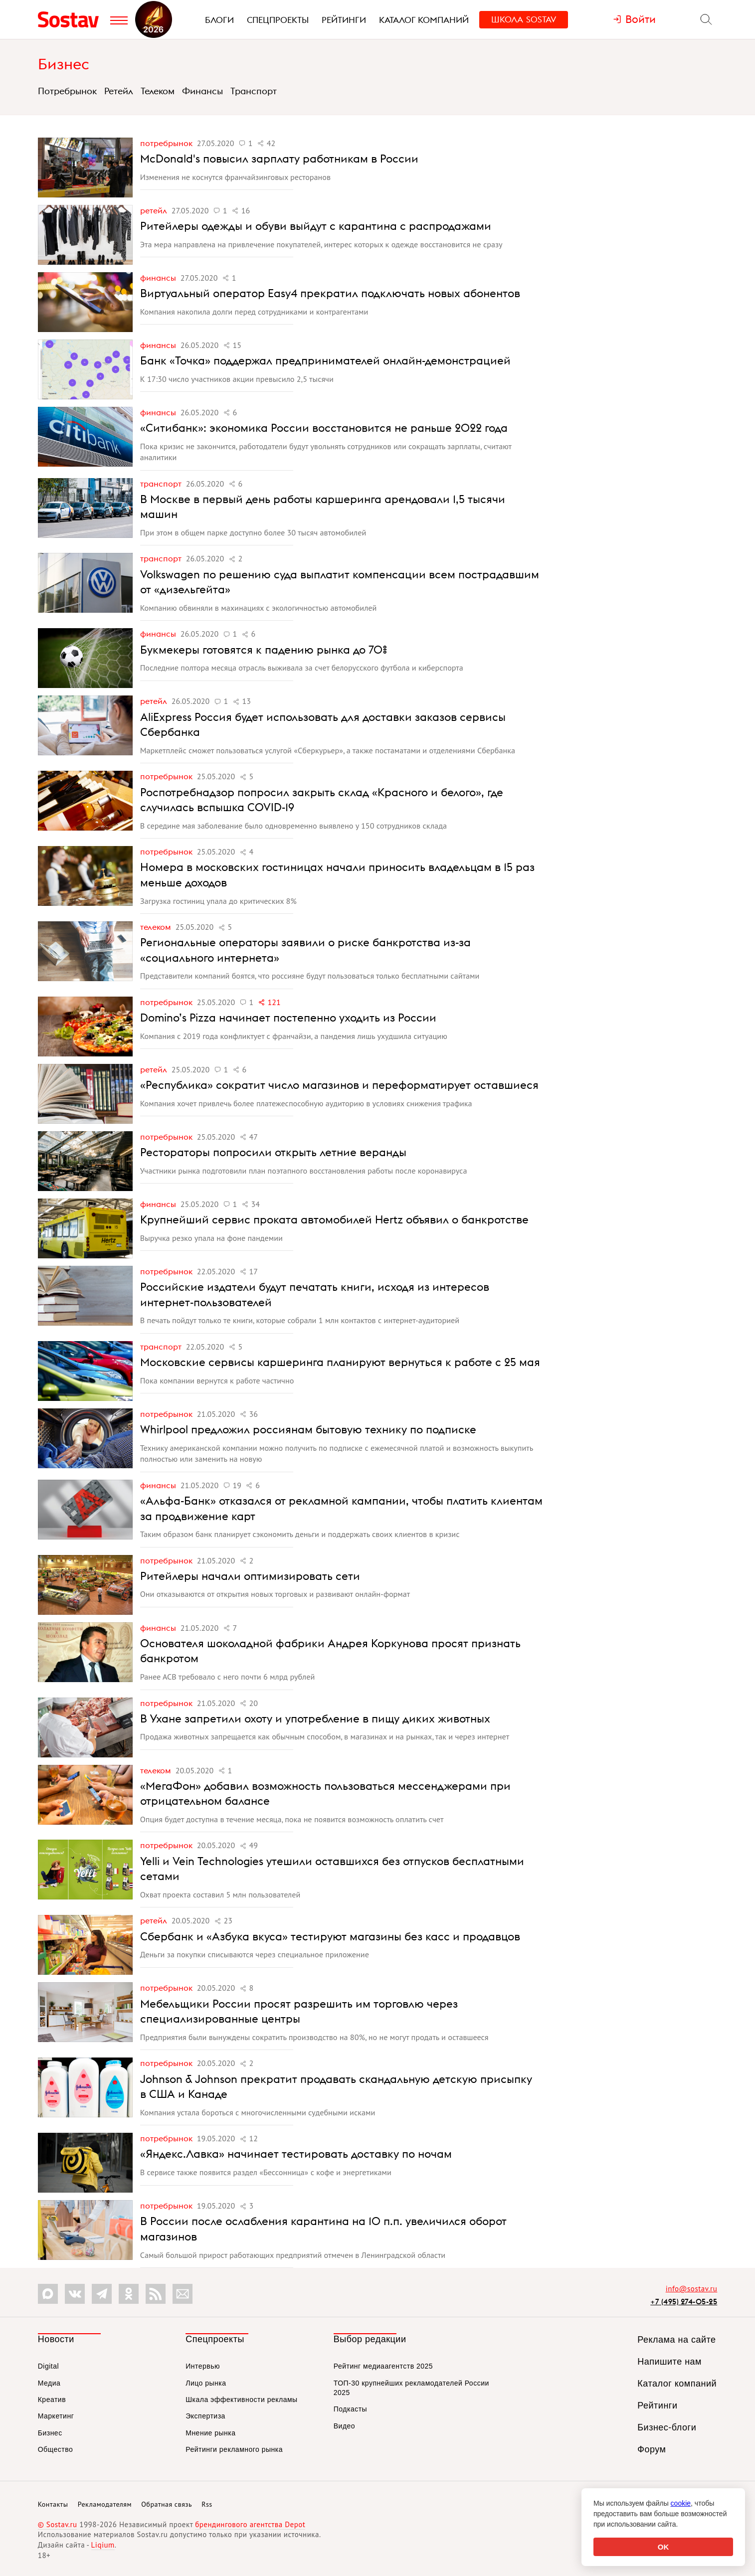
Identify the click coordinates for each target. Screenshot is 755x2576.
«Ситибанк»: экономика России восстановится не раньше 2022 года (324, 428)
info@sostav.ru (692, 2288)
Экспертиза (205, 2416)
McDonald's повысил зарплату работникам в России (279, 159)
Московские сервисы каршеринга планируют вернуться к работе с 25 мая (340, 1362)
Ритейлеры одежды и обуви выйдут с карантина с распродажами (315, 226)
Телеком (158, 91)
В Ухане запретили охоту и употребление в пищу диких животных (315, 1718)
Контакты (53, 2504)
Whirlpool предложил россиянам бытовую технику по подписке (308, 1429)
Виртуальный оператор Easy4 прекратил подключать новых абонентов (330, 293)
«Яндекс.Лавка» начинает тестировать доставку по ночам (296, 2154)
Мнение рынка (210, 2433)
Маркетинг (56, 2416)
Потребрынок (67, 91)
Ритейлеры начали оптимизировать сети (250, 1576)
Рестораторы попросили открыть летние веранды (273, 1152)
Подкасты (350, 2409)
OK (663, 2547)
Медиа (49, 2383)
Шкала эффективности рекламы (241, 2400)
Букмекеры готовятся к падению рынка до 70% (263, 650)
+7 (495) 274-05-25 (683, 2301)
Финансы (202, 91)
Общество (55, 2449)
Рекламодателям (105, 2504)
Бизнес (63, 63)
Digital (48, 2366)
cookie (681, 2503)
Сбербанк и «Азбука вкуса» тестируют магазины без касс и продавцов (330, 1936)
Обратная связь (166, 2504)
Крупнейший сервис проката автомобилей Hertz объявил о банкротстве (334, 1219)
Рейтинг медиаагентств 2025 (383, 2366)
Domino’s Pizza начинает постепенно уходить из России (288, 1018)
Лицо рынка (206, 2383)
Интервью (203, 2366)
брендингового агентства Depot (250, 2524)
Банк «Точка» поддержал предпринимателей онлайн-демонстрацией (325, 360)
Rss (206, 2504)
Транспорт (253, 91)
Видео (344, 2426)
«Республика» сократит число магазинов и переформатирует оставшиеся (339, 1085)
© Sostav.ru (57, 2524)
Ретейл (118, 91)
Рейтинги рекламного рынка (234, 2449)
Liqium (103, 2545)
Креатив (52, 2400)
